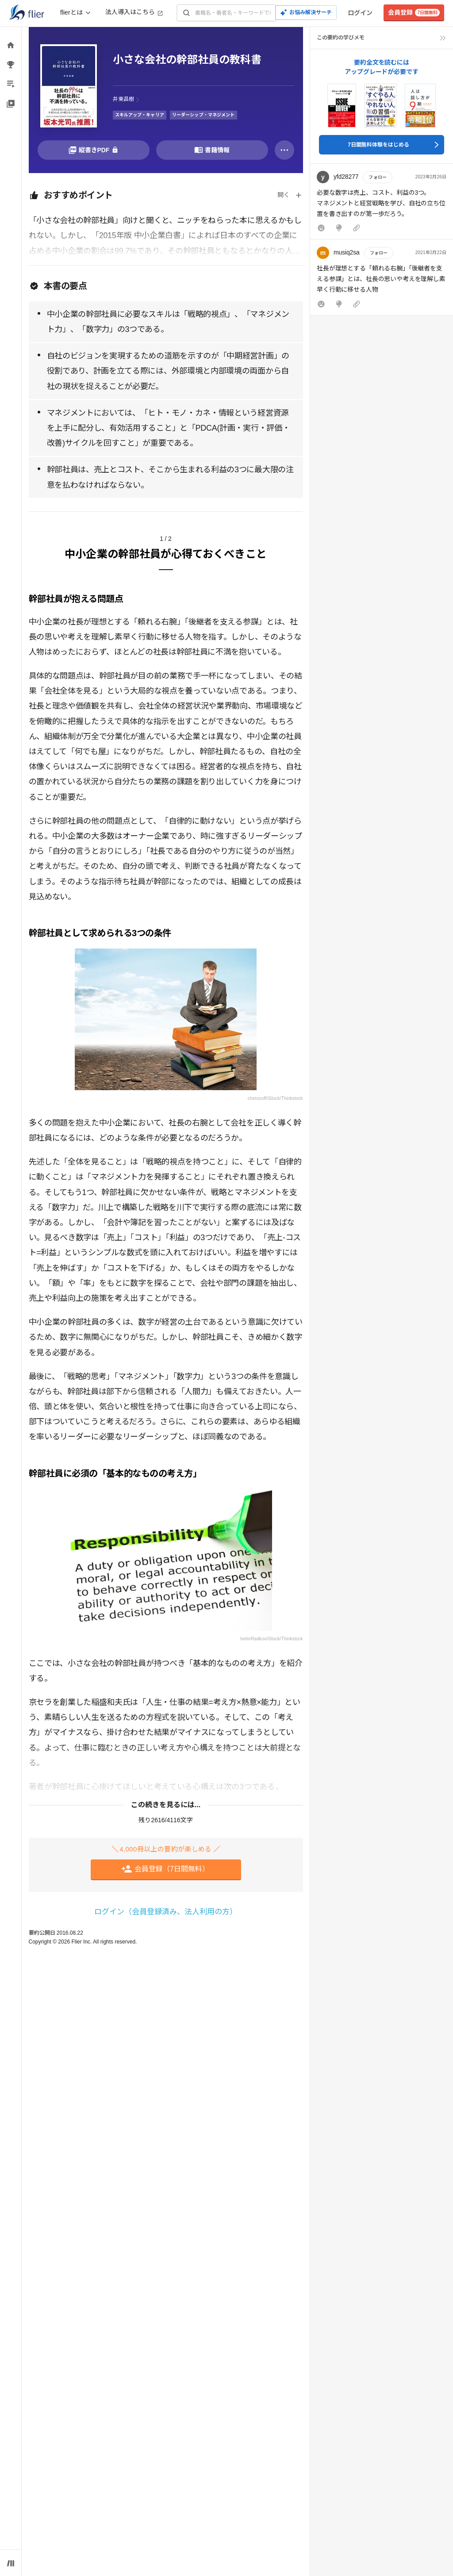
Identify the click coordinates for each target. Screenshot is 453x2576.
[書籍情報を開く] (212, 150)
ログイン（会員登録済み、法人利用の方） (165, 1912)
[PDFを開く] (94, 150)
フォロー (377, 177)
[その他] (284, 150)
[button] (381, 203)
